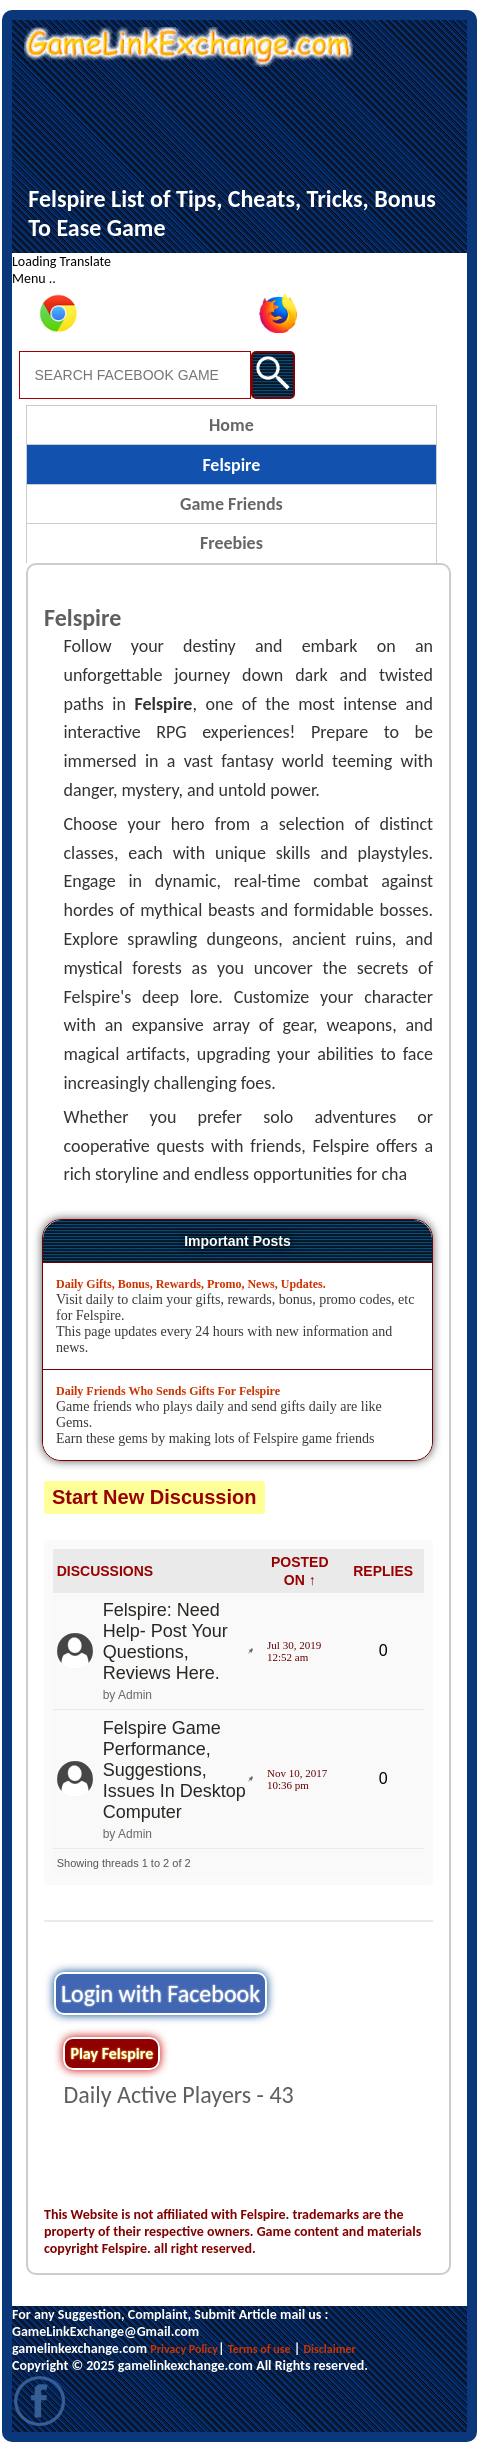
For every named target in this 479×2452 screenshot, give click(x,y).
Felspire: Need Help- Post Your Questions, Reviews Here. (165, 1641)
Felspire (231, 465)
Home (231, 425)
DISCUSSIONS (105, 1571)
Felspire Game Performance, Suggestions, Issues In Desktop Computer (174, 1770)
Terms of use (259, 2349)
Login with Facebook (160, 1993)
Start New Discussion (154, 1497)
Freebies (231, 543)
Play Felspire (111, 2053)
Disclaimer (330, 2349)
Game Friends (231, 504)
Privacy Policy (184, 2349)
